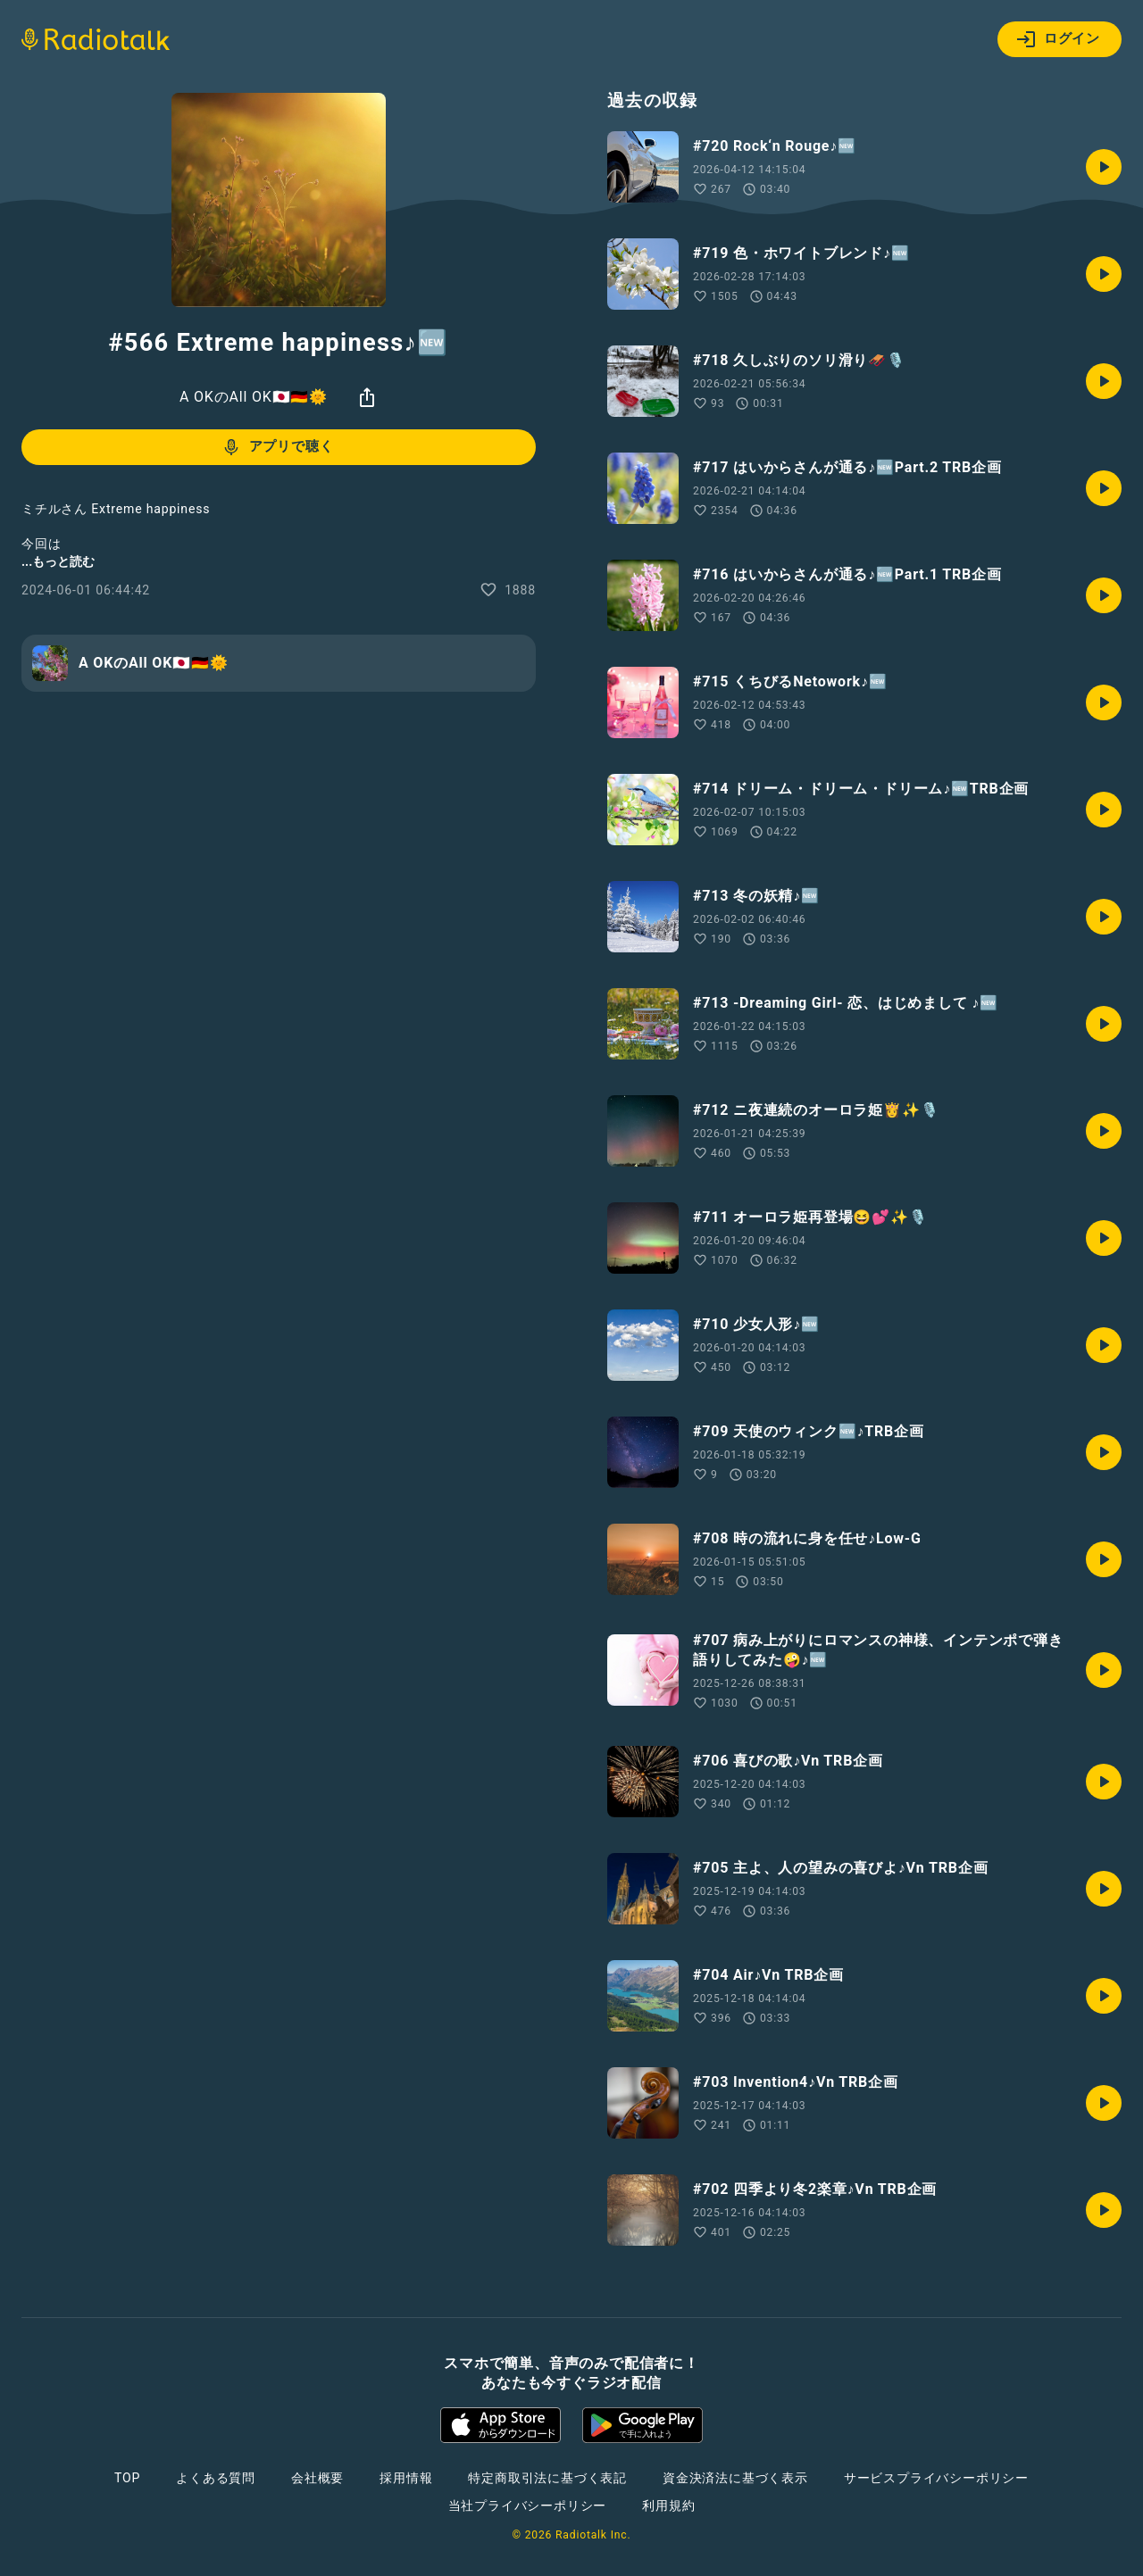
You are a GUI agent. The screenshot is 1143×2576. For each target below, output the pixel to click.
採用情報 (406, 2478)
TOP (127, 2478)
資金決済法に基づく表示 (735, 2478)
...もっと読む (58, 561)
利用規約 (668, 2505)
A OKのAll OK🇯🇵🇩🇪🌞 (253, 396)
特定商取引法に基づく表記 (547, 2478)
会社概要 (317, 2478)
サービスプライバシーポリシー (936, 2478)
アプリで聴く (277, 447)
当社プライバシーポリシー (527, 2505)
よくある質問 (215, 2478)
